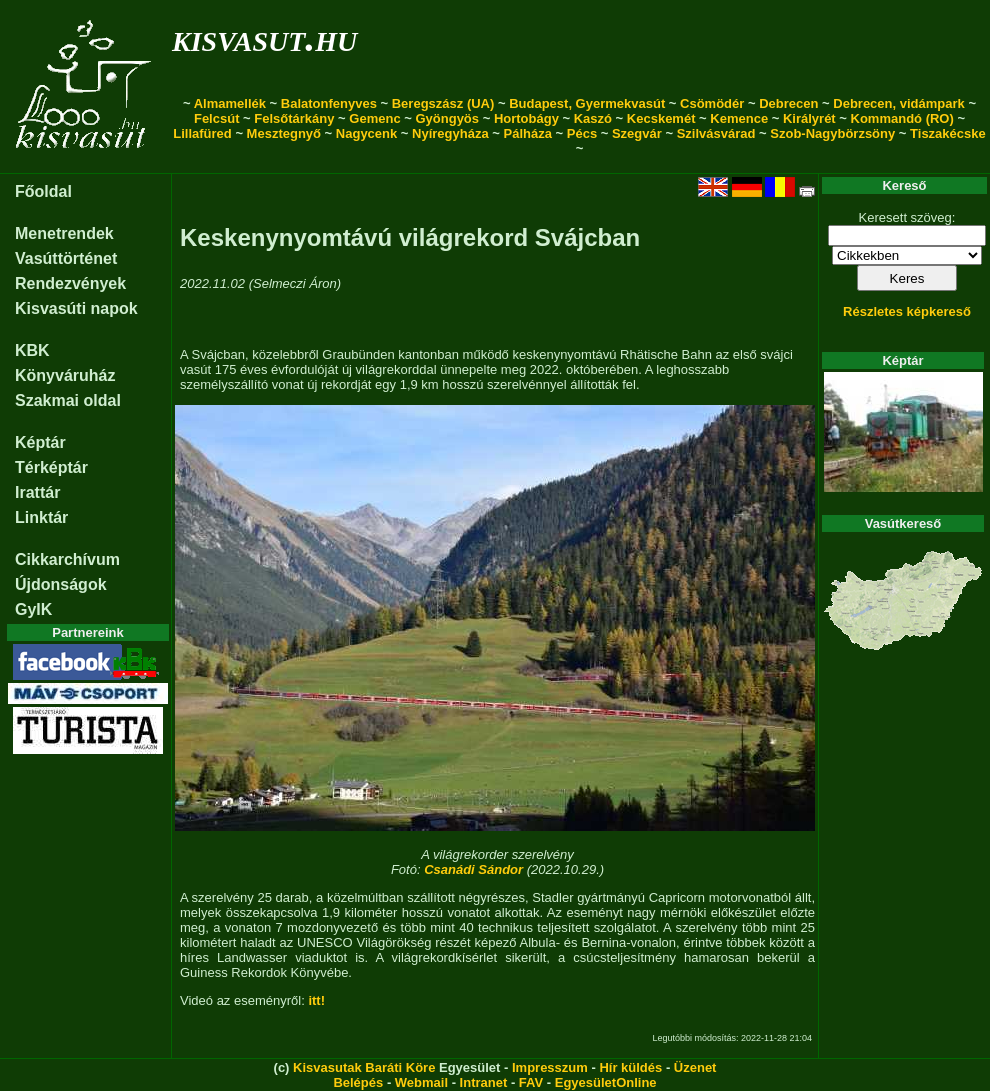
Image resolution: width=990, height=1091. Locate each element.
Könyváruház (65, 375)
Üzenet (695, 1067)
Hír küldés (630, 1067)
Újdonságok (61, 584)
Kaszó (593, 118)
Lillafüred (202, 133)
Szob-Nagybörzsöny (832, 133)
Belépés (358, 1082)
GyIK (33, 609)
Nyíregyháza (450, 133)
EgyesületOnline (606, 1082)
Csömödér (712, 103)
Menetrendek (64, 233)
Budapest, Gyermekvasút (587, 103)
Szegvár (637, 133)
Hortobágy (526, 118)
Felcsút (217, 118)
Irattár (37, 492)
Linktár (41, 517)
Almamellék (230, 103)
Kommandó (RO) (902, 118)
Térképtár (51, 467)
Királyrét (809, 118)
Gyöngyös (447, 118)
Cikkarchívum (67, 559)
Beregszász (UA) (443, 103)
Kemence (739, 118)
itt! (316, 1000)
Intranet (484, 1082)
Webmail (421, 1082)
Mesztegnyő (284, 133)
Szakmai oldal (68, 400)
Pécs (582, 133)
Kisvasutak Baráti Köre (364, 1067)
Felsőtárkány (294, 118)
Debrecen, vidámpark (899, 103)
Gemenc (374, 118)
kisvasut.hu (264, 37)
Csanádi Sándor (473, 869)
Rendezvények (70, 283)
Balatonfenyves (329, 103)
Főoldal (43, 191)
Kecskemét (661, 118)
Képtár (40, 442)
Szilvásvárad (716, 133)
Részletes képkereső (907, 311)
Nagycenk (366, 133)
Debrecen (788, 103)
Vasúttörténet (66, 258)
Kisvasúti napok (76, 308)
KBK (32, 350)
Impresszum (550, 1067)
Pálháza (528, 133)
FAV (531, 1082)
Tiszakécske (948, 133)
